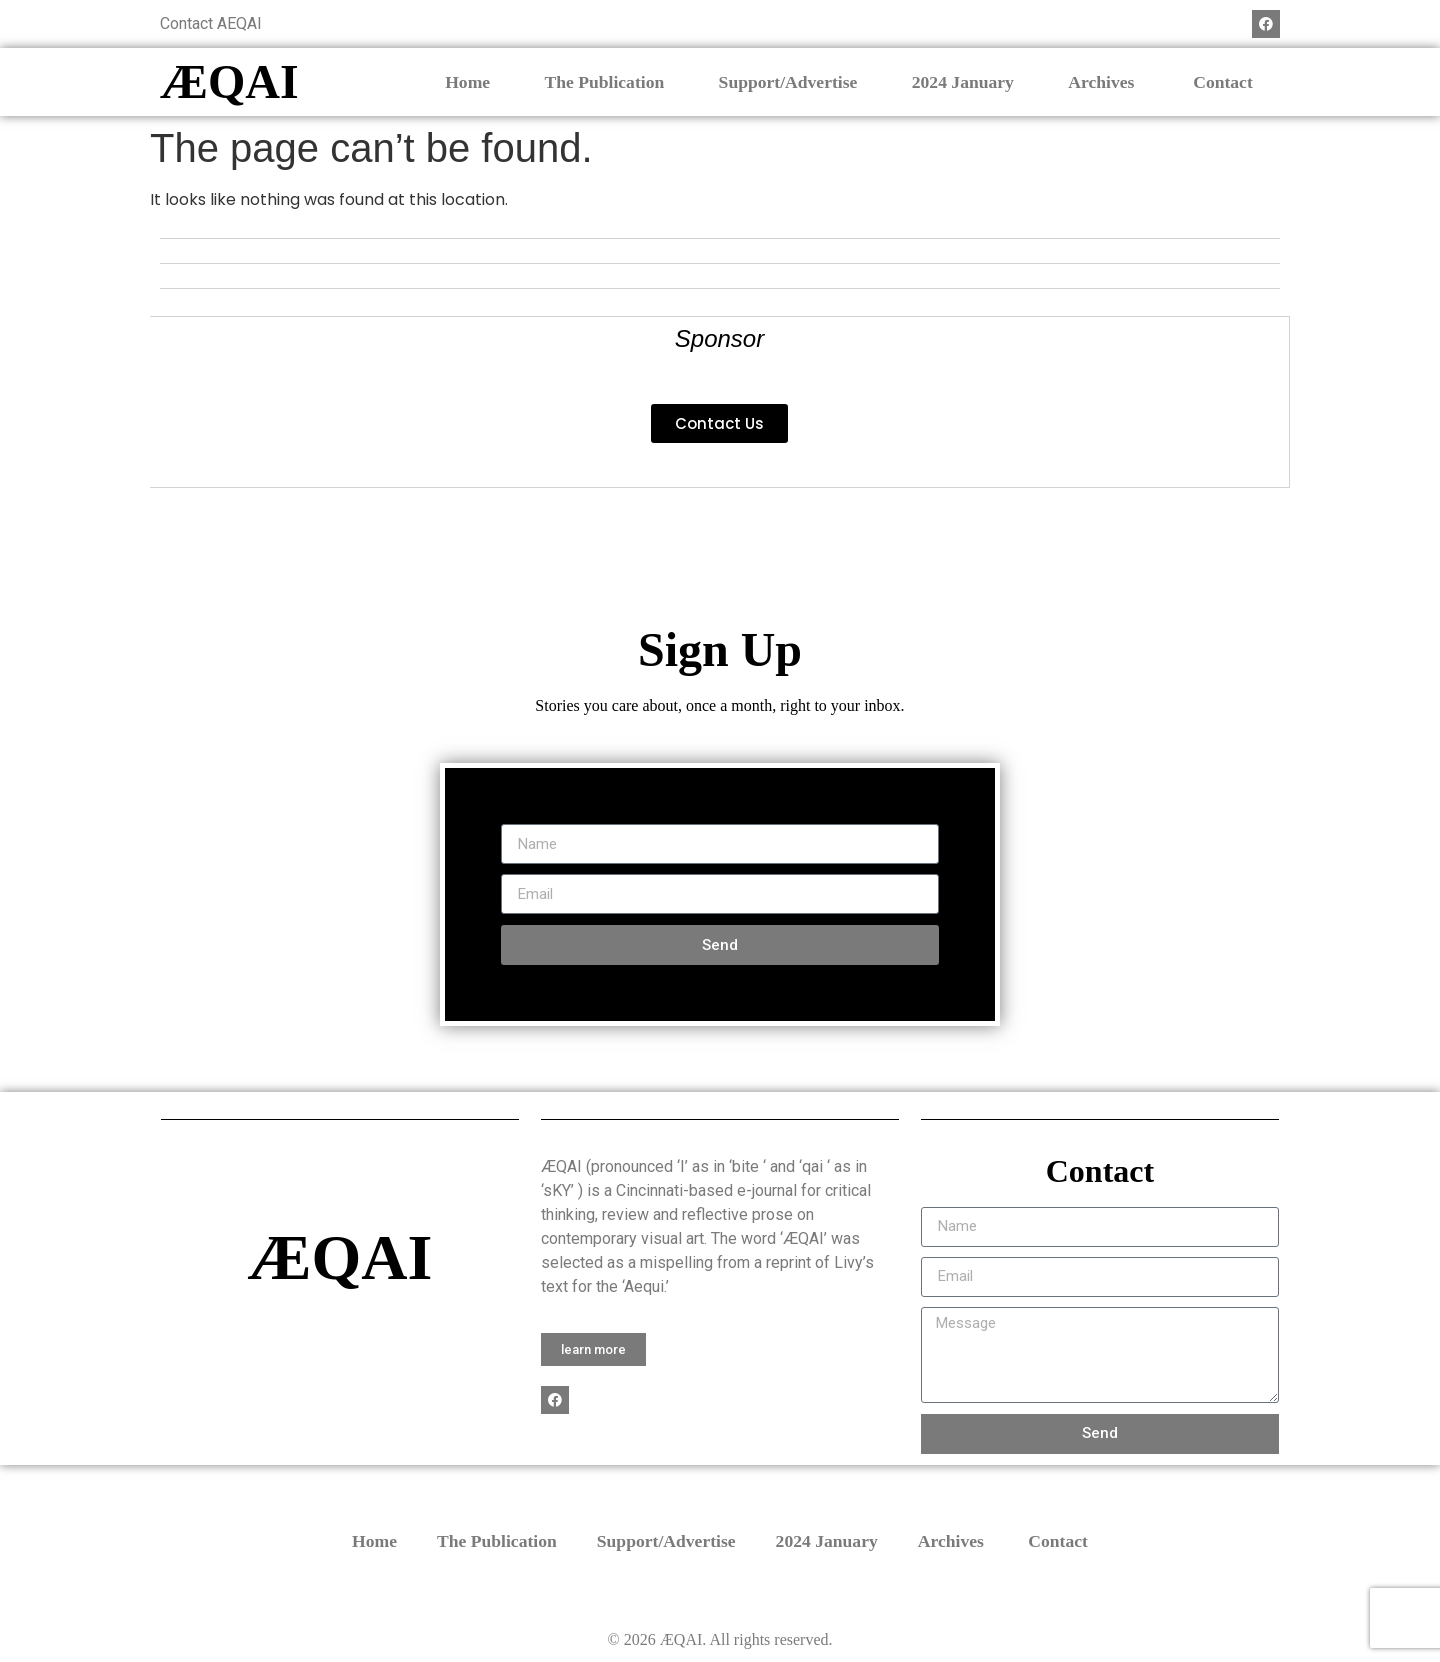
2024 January (963, 82)
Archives (1103, 82)
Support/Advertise (788, 82)
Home (467, 82)
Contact (1223, 82)
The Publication (604, 82)
